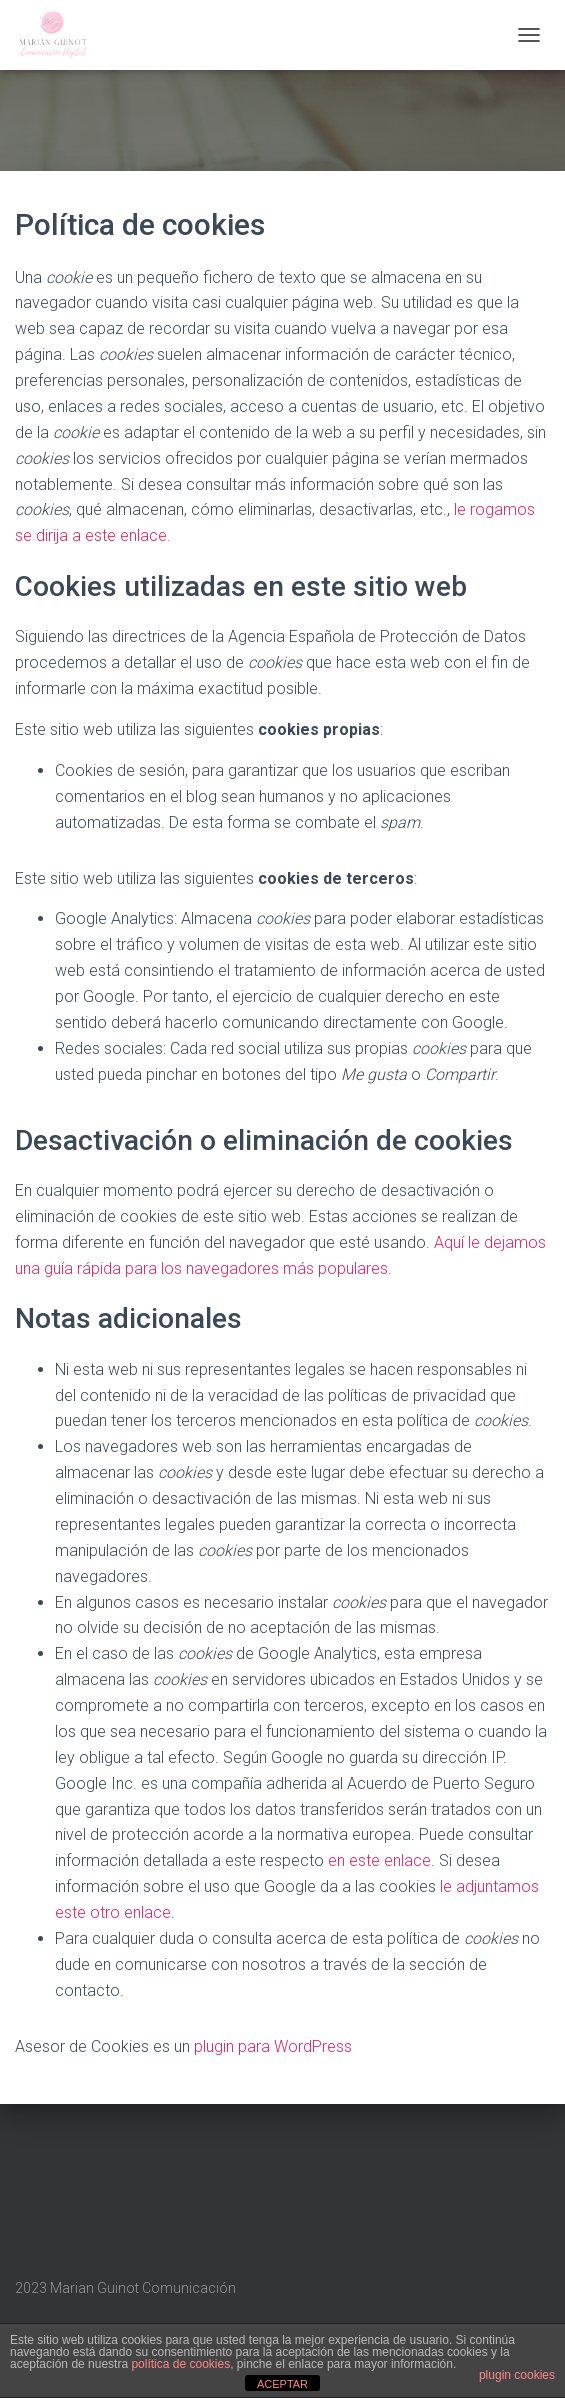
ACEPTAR (282, 2384)
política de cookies (180, 2364)
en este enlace (379, 1860)
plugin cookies (517, 2375)
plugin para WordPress (273, 2046)
